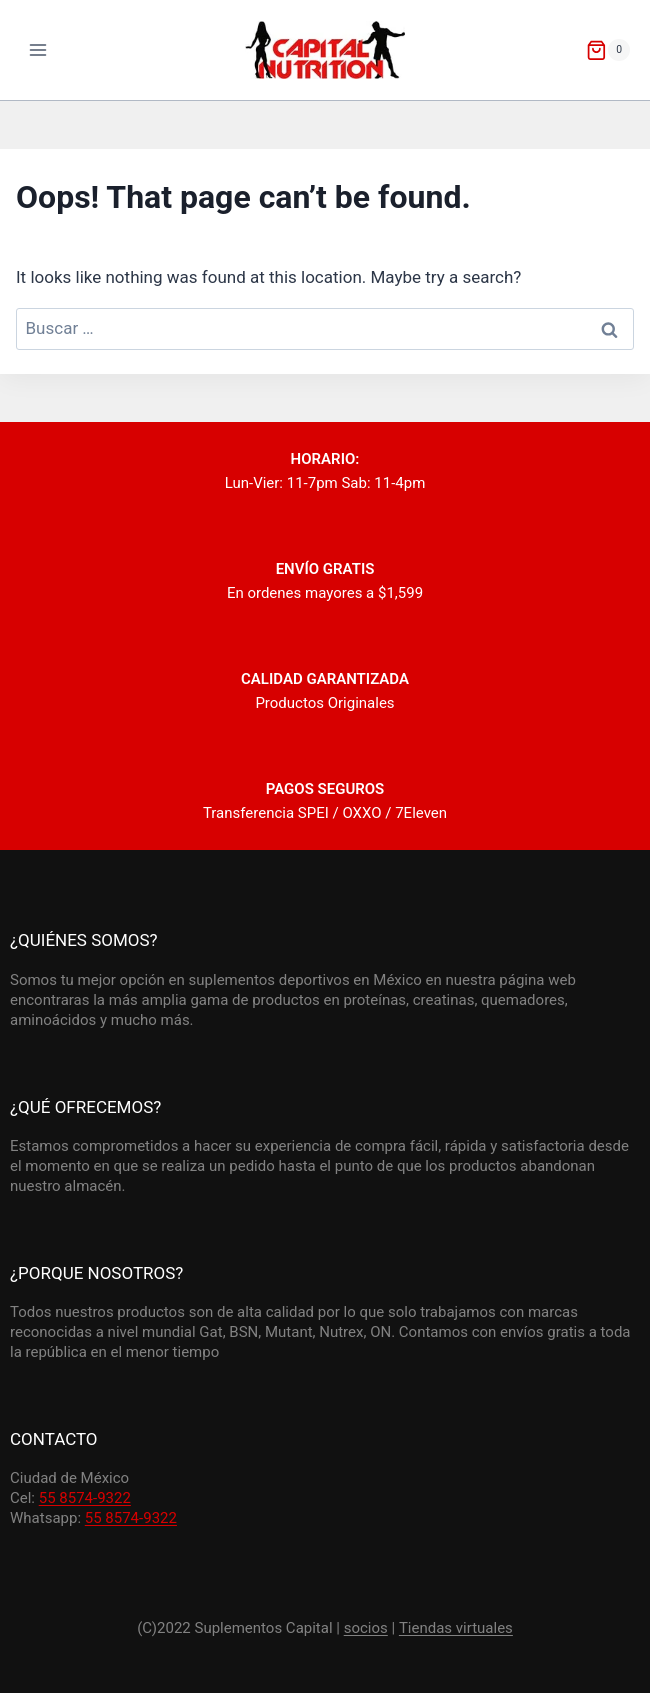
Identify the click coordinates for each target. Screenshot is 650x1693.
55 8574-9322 (85, 1498)
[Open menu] (38, 49)
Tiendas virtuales (456, 1628)
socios (366, 1628)
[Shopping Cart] (608, 50)
